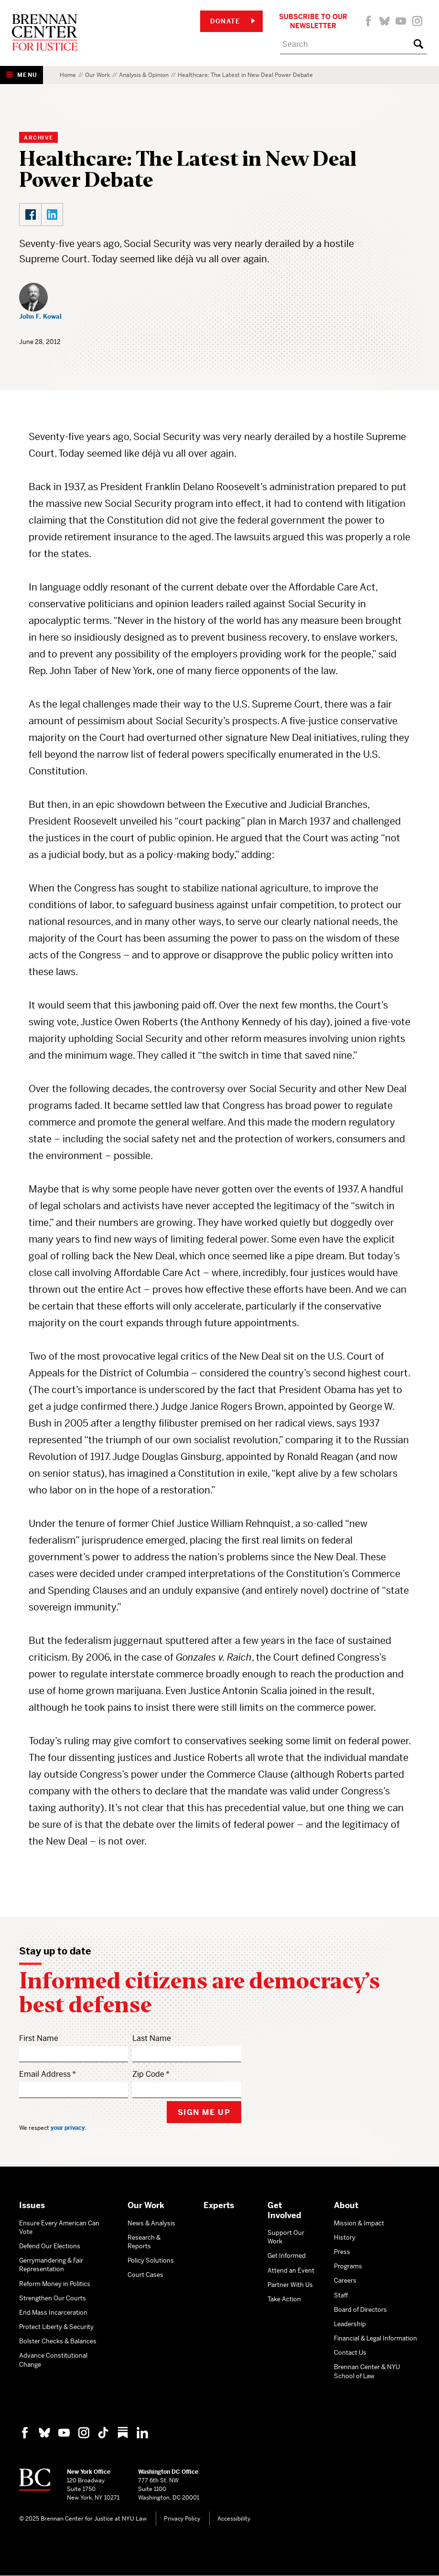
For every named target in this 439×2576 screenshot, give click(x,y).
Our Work (97, 75)
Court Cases (145, 2275)
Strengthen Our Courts (52, 2298)
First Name (38, 2038)
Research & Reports (144, 2241)
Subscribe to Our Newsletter (313, 21)
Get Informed (287, 2256)
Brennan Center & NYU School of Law (367, 2371)
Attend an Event (291, 2270)
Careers (345, 2280)
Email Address (45, 2074)
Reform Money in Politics (54, 2284)
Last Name (151, 2038)
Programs (348, 2266)
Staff (341, 2295)
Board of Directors (360, 2310)
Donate (232, 21)
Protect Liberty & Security (56, 2327)
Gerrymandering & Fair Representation (51, 2264)
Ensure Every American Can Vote (59, 2227)
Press (342, 2252)
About (346, 2205)
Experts (218, 2205)
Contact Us (350, 2353)
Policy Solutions (151, 2260)
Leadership (350, 2324)
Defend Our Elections (49, 2246)
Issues (32, 2205)
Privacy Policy (182, 2518)
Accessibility (233, 2518)
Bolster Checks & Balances (57, 2341)
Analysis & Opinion (144, 75)
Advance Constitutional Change (53, 2359)
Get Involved (284, 2210)
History (344, 2237)
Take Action (284, 2299)
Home (68, 75)
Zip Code (148, 2074)
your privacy (68, 2128)
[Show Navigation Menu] (21, 75)
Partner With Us (290, 2285)
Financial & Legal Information (375, 2338)
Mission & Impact (359, 2223)
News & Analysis (151, 2223)
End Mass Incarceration (53, 2312)
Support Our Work (286, 2237)
